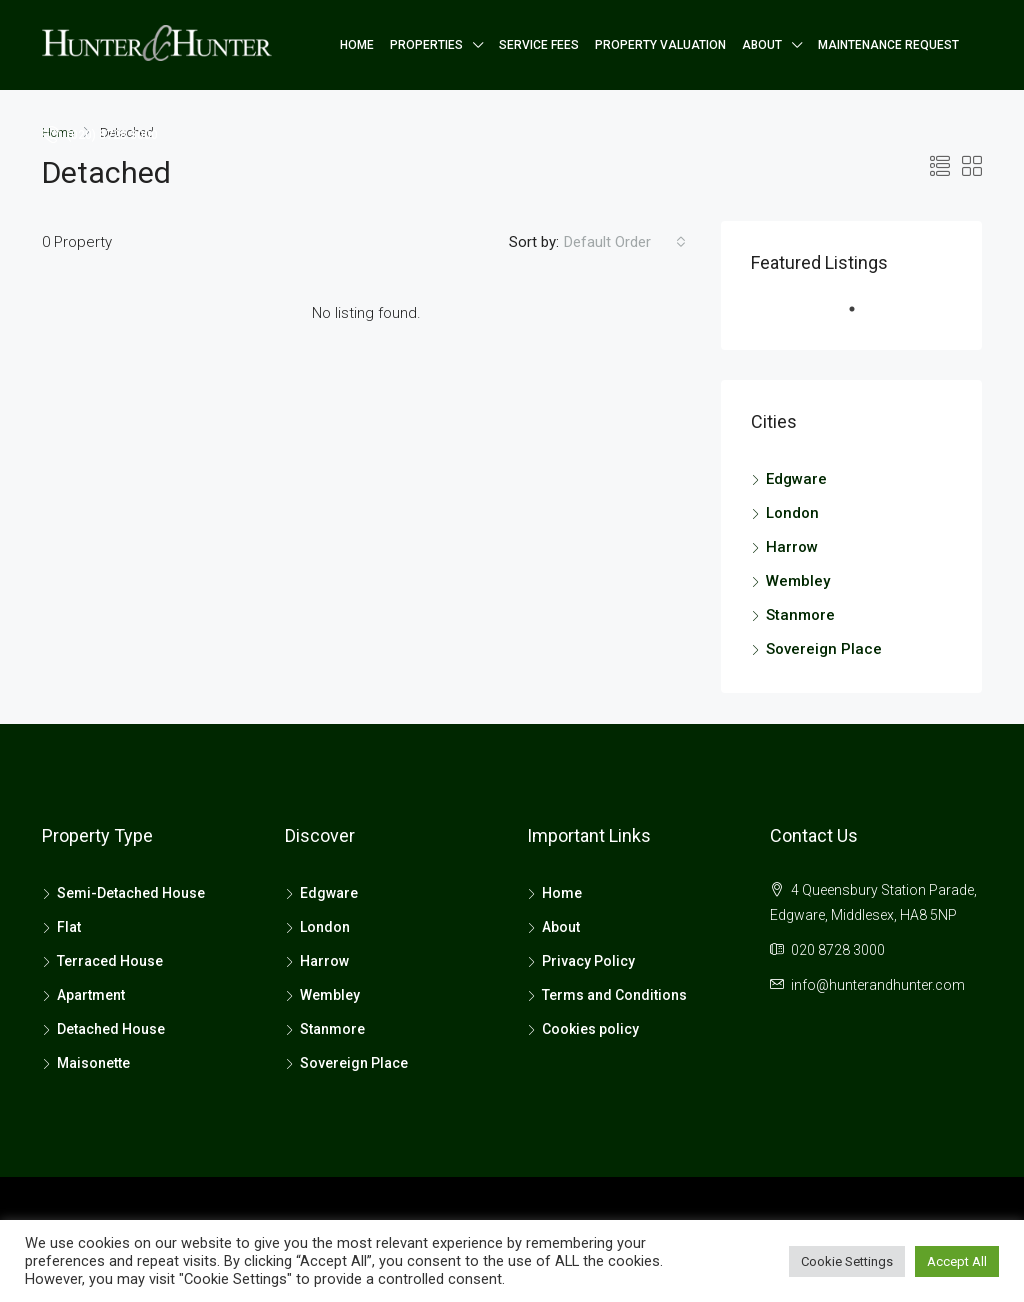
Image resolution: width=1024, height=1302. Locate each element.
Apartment (91, 995)
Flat (69, 927)
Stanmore (800, 615)
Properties (426, 45)
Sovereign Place (824, 649)
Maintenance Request (888, 45)
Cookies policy (590, 1029)
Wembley (798, 581)
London (792, 513)
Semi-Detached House (131, 893)
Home (357, 45)
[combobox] (625, 242)
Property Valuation (660, 45)
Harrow (792, 547)
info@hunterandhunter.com (878, 985)
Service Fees (539, 45)
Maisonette (93, 1063)
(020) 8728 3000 (100, 134)
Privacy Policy (588, 961)
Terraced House (110, 961)
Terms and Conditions (614, 995)
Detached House (111, 1029)
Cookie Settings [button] (847, 1261)
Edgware (796, 479)
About (762, 45)
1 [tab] (862, 317)
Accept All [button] (957, 1261)
